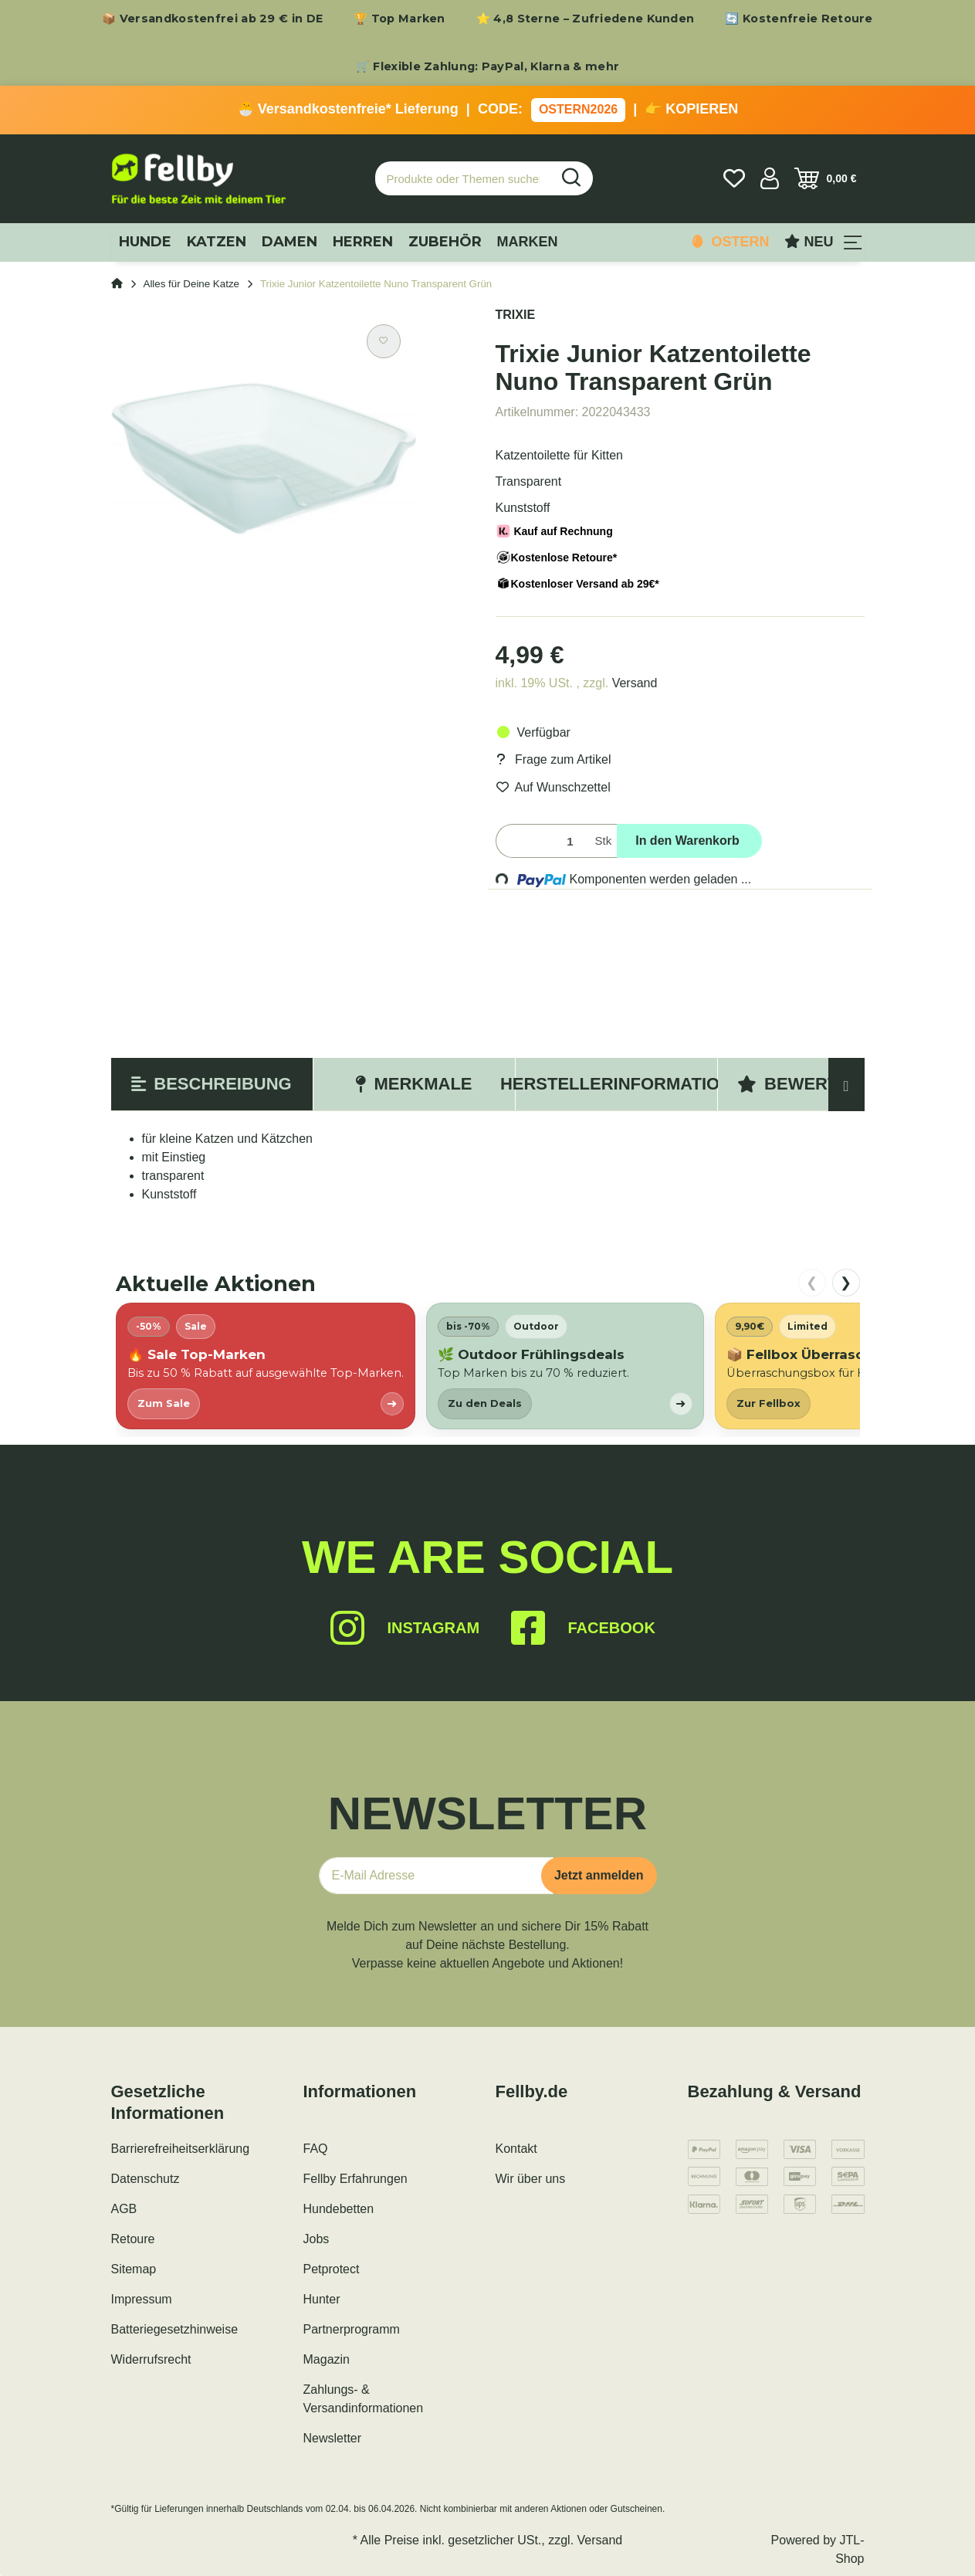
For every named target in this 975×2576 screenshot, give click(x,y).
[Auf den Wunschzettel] (384, 341)
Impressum (141, 2299)
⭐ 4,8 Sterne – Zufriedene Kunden (585, 18)
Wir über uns (531, 2178)
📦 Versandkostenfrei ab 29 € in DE (212, 18)
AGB (124, 2208)
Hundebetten (338, 2208)
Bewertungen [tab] (818, 1083)
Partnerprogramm (351, 2329)
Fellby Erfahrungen (355, 2178)
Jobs (316, 2239)
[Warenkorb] (825, 178)
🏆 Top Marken (399, 18)
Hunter (321, 2299)
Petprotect (331, 2269)
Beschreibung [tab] (211, 1083)
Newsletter (332, 2438)
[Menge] (542, 841)
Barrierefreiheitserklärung (180, 2148)
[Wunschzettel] (734, 178)
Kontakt (516, 2148)
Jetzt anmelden (599, 1875)
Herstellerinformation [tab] (616, 1083)
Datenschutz (145, 2178)
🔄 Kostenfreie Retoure (798, 18)
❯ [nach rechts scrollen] (845, 1282)
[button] (769, 178)
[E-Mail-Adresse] (436, 1875)
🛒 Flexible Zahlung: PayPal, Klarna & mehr (487, 66)
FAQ (315, 2148)
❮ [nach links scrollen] (812, 1282)
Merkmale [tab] (413, 1083)
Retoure (133, 2239)
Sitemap (134, 2269)
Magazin (326, 2359)
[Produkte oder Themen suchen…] (463, 178)
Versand (635, 683)
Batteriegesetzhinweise (175, 2329)
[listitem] (265, 1366)
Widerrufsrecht (151, 2359)
